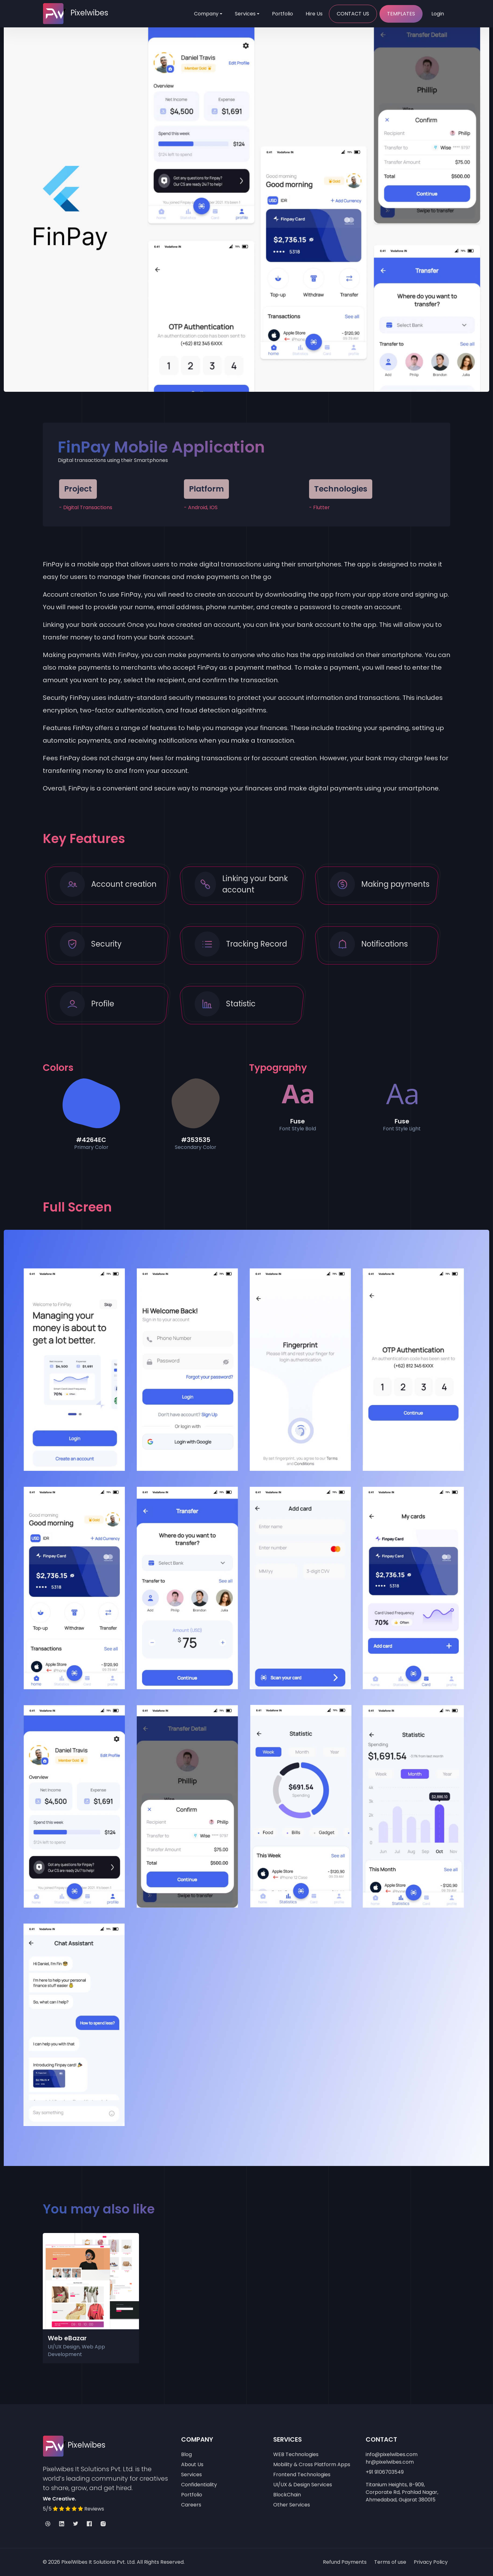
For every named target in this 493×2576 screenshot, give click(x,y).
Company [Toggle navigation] (206, 13)
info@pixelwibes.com (392, 2454)
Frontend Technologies (301, 2474)
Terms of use (390, 2562)
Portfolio (282, 13)
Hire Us (314, 13)
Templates (401, 13)
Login (437, 13)
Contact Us (353, 13)
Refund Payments (345, 2562)
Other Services (291, 2504)
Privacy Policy (431, 2562)
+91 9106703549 (385, 2472)
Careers (191, 2504)
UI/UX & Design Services (302, 2484)
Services (245, 13)
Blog (186, 2454)
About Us (192, 2464)
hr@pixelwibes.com (390, 2462)
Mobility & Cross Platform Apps (311, 2464)
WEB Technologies (296, 2454)
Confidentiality (199, 2484)
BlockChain (287, 2494)
